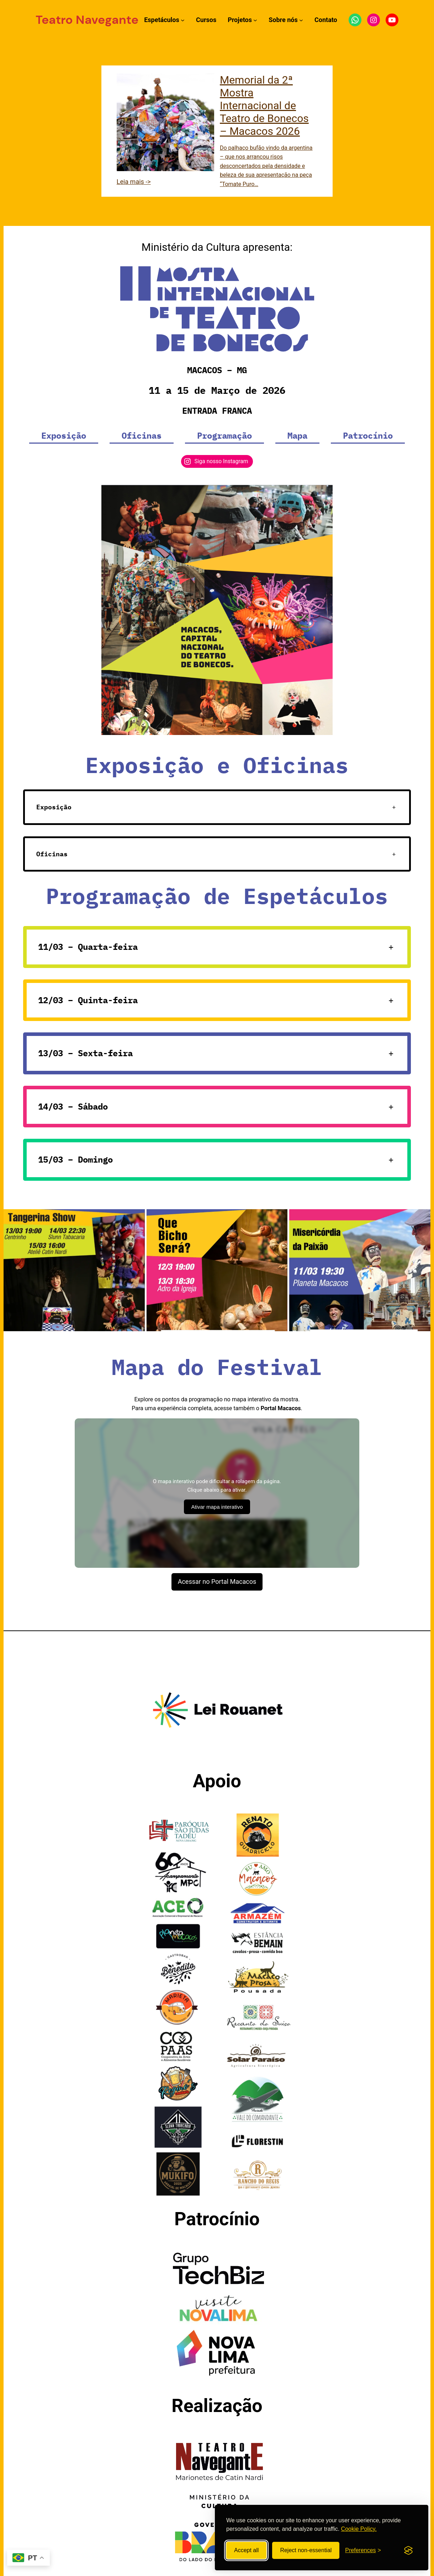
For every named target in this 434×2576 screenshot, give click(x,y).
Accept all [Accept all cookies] (246, 2550)
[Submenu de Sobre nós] (301, 20)
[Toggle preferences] (363, 2550)
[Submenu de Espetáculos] (183, 20)
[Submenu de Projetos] (255, 20)
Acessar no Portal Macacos (217, 1581)
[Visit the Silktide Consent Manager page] (408, 2550)
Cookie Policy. (359, 2529)
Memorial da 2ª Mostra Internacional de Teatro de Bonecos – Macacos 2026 (264, 105)
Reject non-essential (306, 2550)
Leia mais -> (134, 181)
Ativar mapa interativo (217, 1507)
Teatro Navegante (87, 20)
